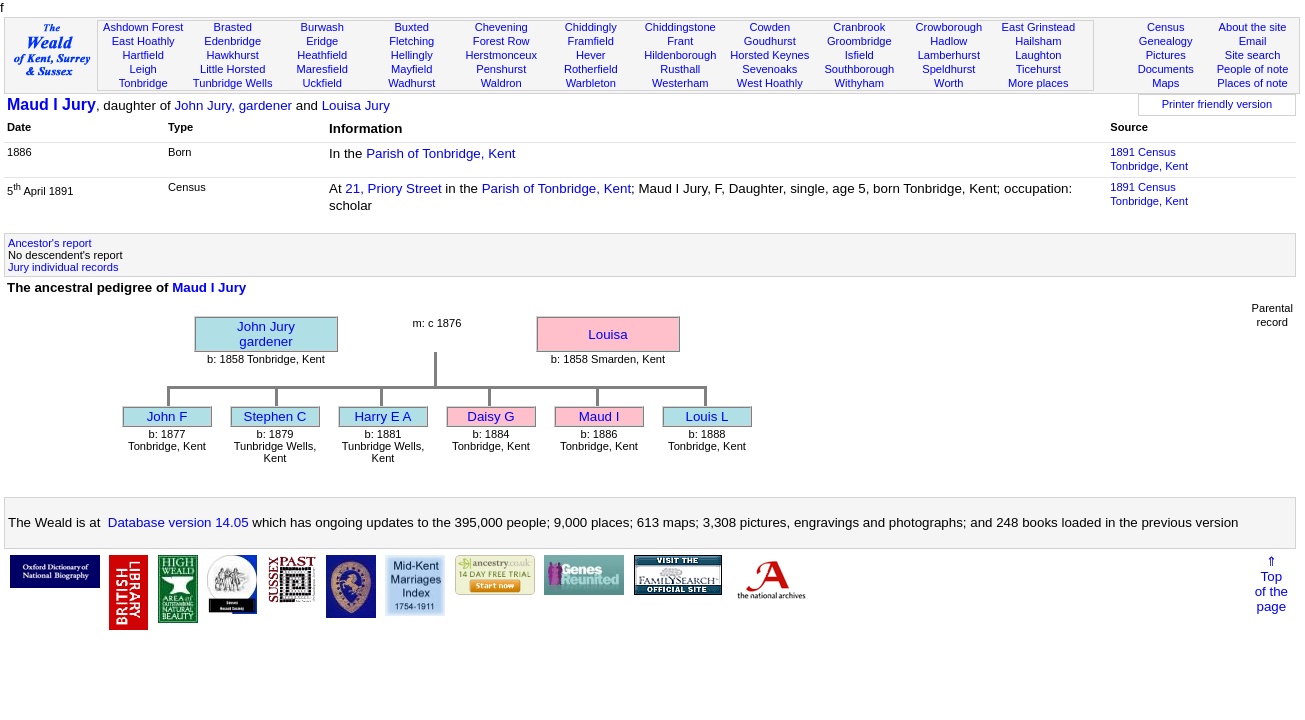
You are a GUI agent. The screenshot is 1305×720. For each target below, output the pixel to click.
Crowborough (948, 27)
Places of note (1252, 83)
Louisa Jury (356, 105)
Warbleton (591, 83)
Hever (591, 55)
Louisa (607, 334)
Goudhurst (770, 41)
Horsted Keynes (769, 55)
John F (167, 416)
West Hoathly (770, 83)
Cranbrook (859, 27)
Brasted (233, 27)
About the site (1253, 27)
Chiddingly (591, 27)
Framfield (591, 41)
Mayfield (411, 69)
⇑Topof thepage (1271, 584)
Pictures (1166, 55)
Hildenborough (680, 55)
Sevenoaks (769, 69)
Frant (680, 41)
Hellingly (412, 55)
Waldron (501, 83)
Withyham (859, 83)
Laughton (1038, 55)
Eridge (322, 41)
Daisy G (490, 416)
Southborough (859, 69)
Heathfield (322, 55)
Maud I (599, 416)
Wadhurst (411, 83)
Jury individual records (63, 267)
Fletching (411, 41)
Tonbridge (143, 83)
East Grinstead (1038, 27)
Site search (1253, 55)
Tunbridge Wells (233, 83)
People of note (1253, 69)
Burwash (322, 27)
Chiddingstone (680, 27)
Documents (1166, 69)
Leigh (143, 69)
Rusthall (680, 69)
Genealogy (1166, 41)
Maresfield (322, 69)
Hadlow (948, 41)
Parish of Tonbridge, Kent (440, 153)
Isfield (859, 55)
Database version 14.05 (178, 522)
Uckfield (322, 83)
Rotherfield (591, 69)
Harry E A (382, 416)
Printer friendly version (1217, 104)
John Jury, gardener (233, 105)
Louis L (707, 416)
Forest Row (501, 41)
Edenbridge (232, 41)
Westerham (680, 83)
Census (1166, 27)
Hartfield (142, 55)
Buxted (411, 27)
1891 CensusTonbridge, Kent (1149, 159)
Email (1253, 41)
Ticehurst (1038, 69)
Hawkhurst (232, 55)
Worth (948, 83)
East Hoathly (143, 41)
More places (1038, 83)
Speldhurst (948, 69)
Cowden (769, 27)
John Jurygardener (266, 334)
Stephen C (275, 416)
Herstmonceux (501, 55)
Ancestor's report (50, 243)
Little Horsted (232, 69)
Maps (1165, 83)
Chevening (501, 27)
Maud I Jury (51, 104)
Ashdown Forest (143, 27)
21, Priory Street (393, 188)
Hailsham (1038, 41)
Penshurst (501, 69)
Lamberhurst (949, 55)
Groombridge (859, 41)
